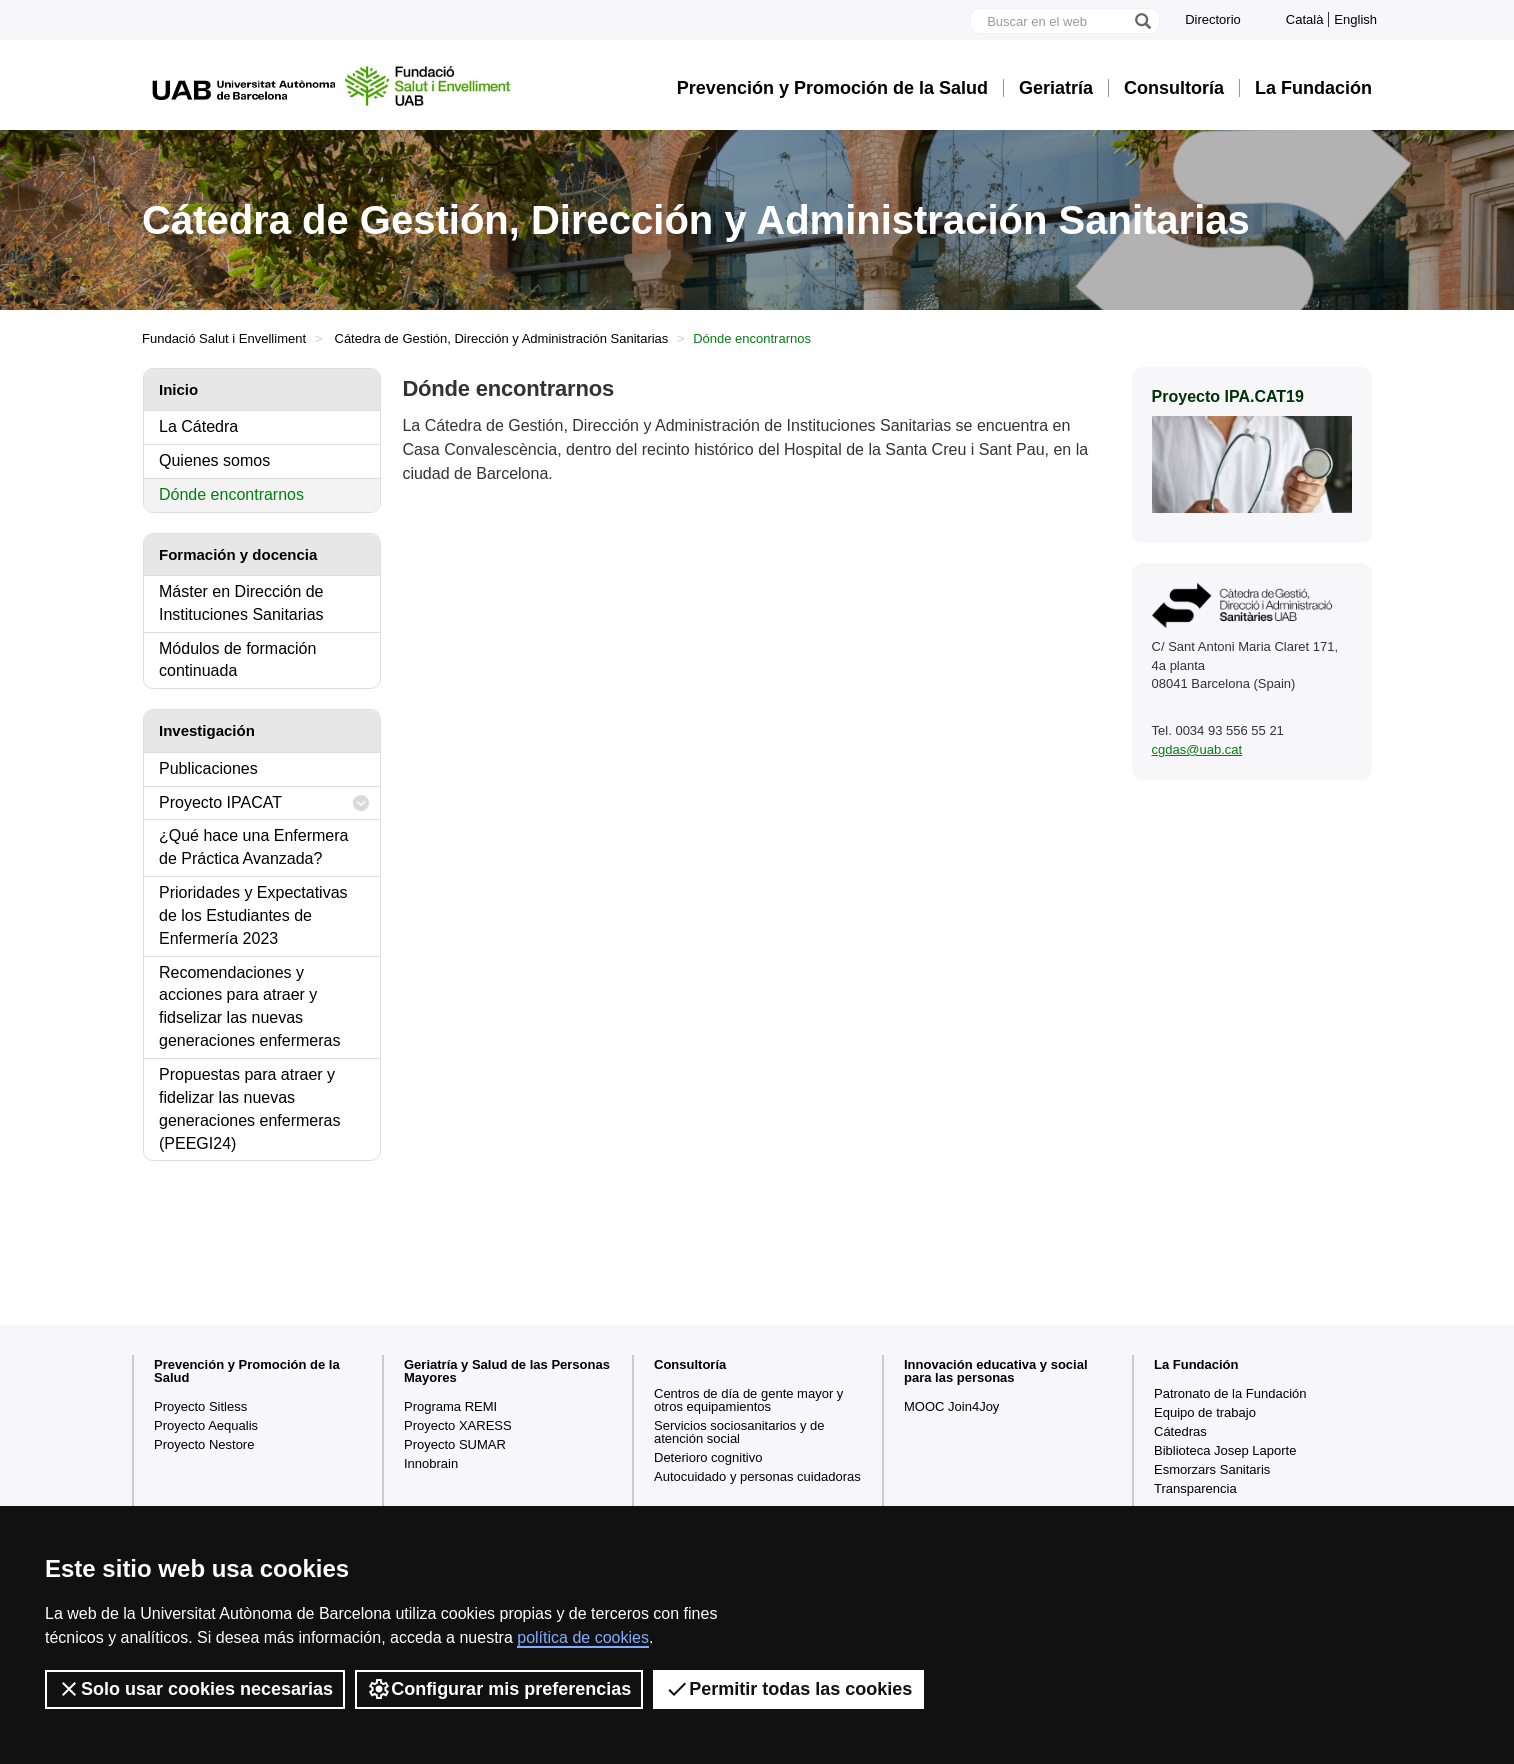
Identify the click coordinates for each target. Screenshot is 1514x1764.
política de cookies (583, 1637)
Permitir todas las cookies (788, 1689)
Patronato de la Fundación (1230, 1393)
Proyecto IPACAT (264, 803)
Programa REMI (450, 1406)
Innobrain (431, 1463)
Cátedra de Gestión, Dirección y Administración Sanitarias (502, 338)
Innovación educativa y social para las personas (996, 1371)
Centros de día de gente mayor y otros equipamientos (748, 1400)
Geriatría (1056, 88)
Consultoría (1174, 88)
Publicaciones (208, 768)
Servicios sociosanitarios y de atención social (739, 1432)
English (1355, 19)
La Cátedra (198, 426)
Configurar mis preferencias (499, 1689)
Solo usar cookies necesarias (195, 1689)
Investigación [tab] (207, 730)
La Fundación (1313, 88)
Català (1305, 19)
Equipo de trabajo (1205, 1412)
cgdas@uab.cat (1197, 749)
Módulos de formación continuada (237, 660)
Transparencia (1195, 1488)
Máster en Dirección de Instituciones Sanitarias (241, 603)
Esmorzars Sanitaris (1212, 1469)
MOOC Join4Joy (951, 1406)
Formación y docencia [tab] (238, 554)
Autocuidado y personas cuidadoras (757, 1476)
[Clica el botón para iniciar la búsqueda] (1142, 21)
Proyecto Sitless (200, 1406)
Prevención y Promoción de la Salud (832, 88)
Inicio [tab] (178, 389)
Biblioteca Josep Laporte (1225, 1450)
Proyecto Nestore (204, 1444)
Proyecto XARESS (458, 1425)
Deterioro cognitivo (708, 1457)
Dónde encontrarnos (231, 494)
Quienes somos (214, 460)
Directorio (1213, 19)
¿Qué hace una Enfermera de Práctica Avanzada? (253, 847)
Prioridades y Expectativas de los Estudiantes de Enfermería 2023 (253, 915)
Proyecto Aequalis (206, 1425)
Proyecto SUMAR (455, 1444)
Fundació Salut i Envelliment (224, 338)
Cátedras (1180, 1431)
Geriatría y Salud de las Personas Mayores (507, 1371)
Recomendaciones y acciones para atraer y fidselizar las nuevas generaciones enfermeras (249, 1007)
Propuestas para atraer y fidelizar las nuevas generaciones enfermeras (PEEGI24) (249, 1109)
